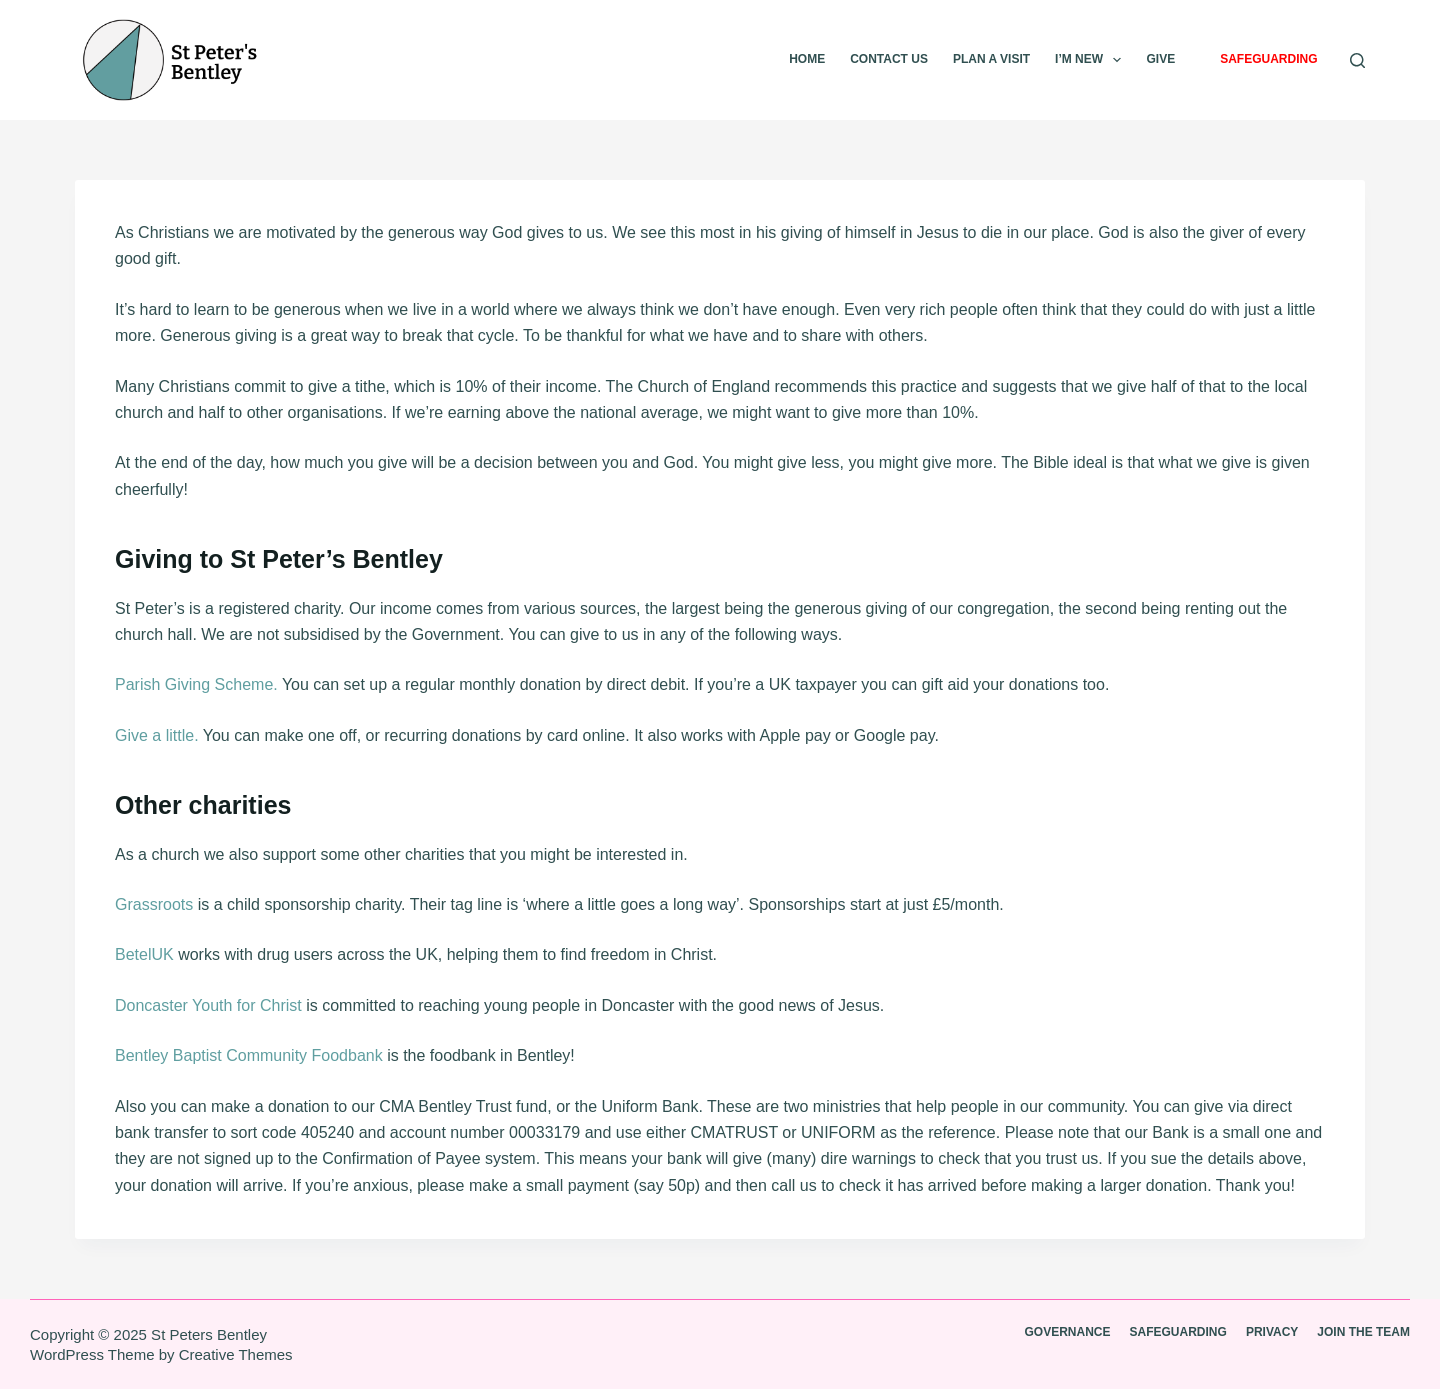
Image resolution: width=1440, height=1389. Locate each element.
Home (807, 59)
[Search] (1357, 60)
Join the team (1363, 1332)
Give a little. (157, 735)
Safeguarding (1268, 59)
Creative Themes (236, 1354)
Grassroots (154, 904)
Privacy (1272, 1332)
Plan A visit (991, 59)
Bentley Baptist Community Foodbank (249, 1055)
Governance (1068, 1332)
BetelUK (144, 954)
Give (1160, 59)
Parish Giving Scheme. (196, 684)
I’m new (1092, 60)
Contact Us (889, 59)
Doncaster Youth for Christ (208, 1005)
